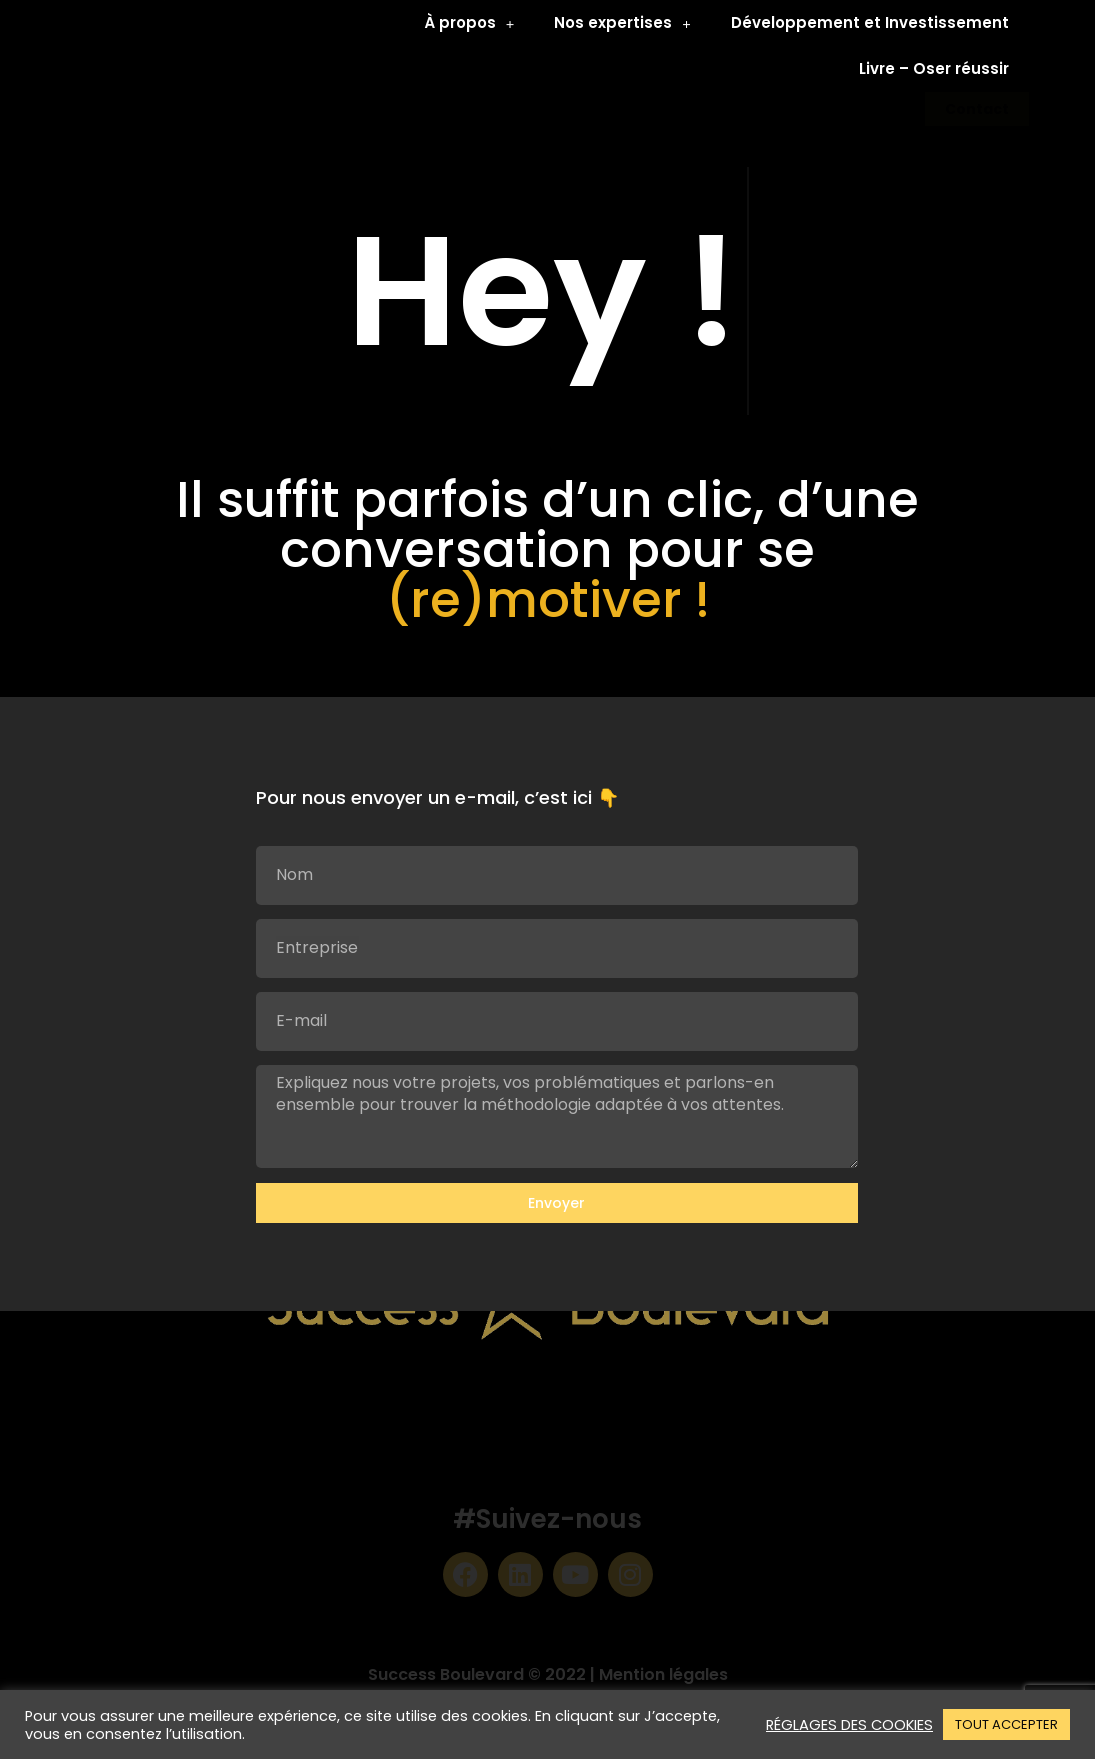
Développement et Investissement (870, 22)
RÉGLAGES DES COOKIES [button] (849, 1725)
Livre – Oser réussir (934, 68)
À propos (469, 23)
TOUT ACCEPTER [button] (1006, 1724)
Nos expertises (622, 23)
